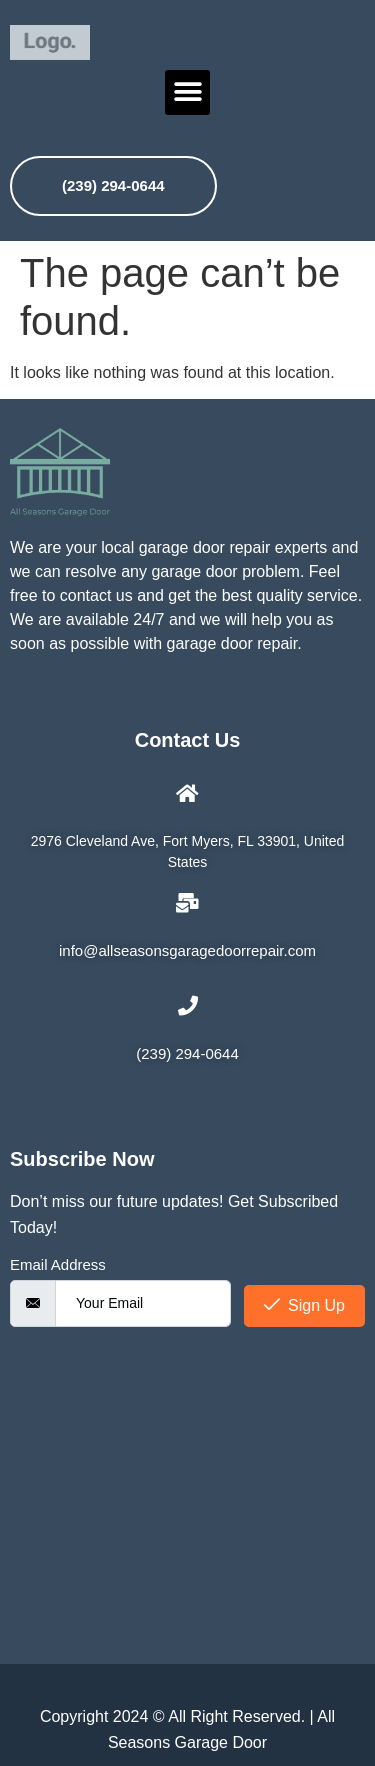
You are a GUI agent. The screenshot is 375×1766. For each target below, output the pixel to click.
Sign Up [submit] (304, 1305)
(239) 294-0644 (113, 185)
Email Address (58, 1264)
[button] (187, 92)
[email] (143, 1303)
